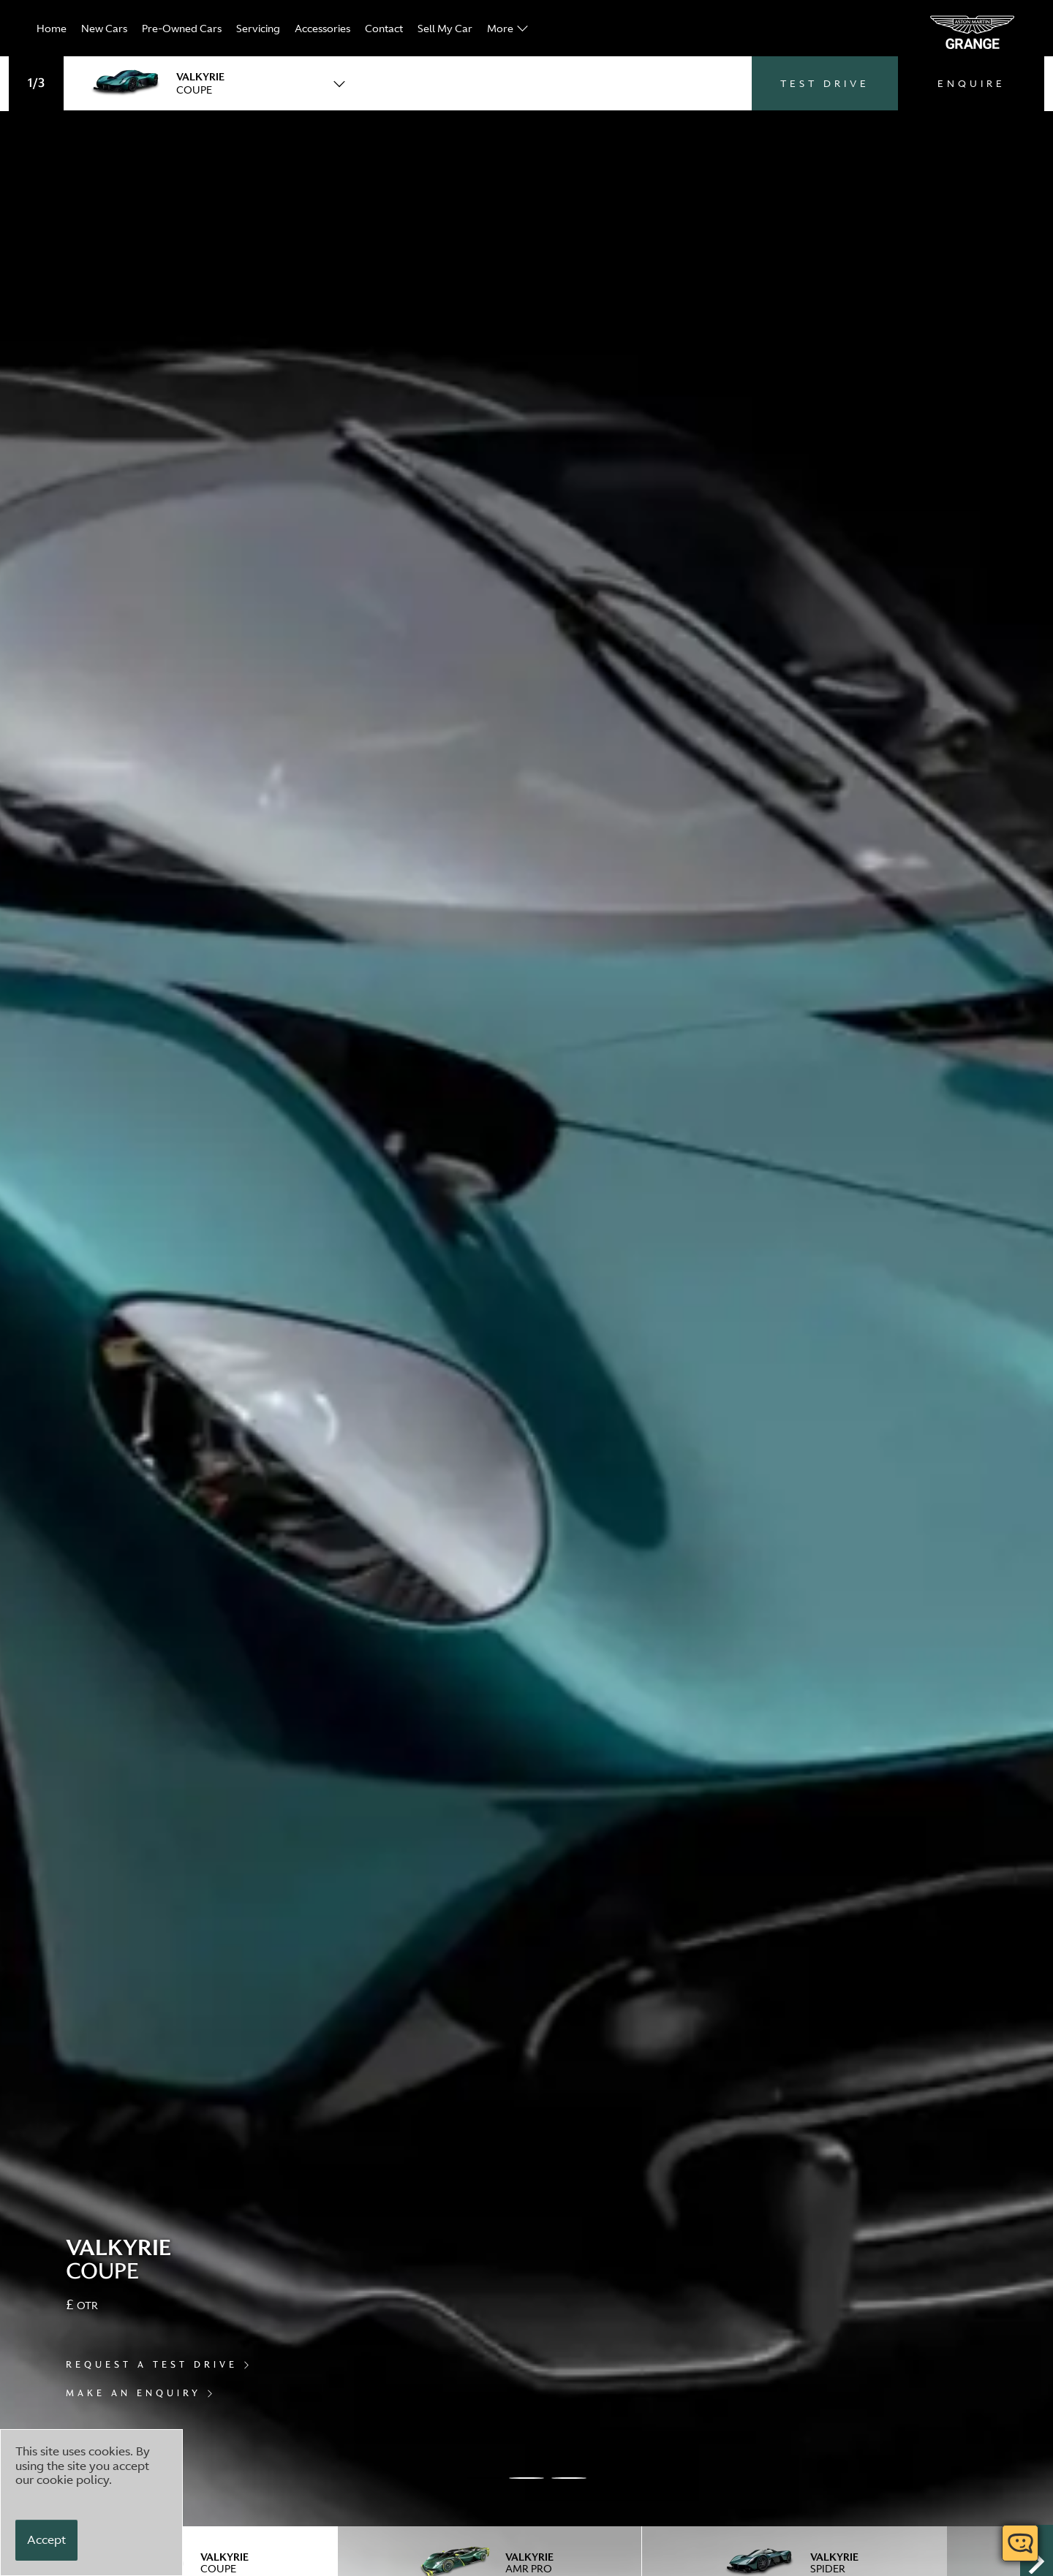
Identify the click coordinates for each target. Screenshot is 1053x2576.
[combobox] (210, 83)
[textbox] (210, 83)
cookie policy (73, 2479)
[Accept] (46, 2540)
